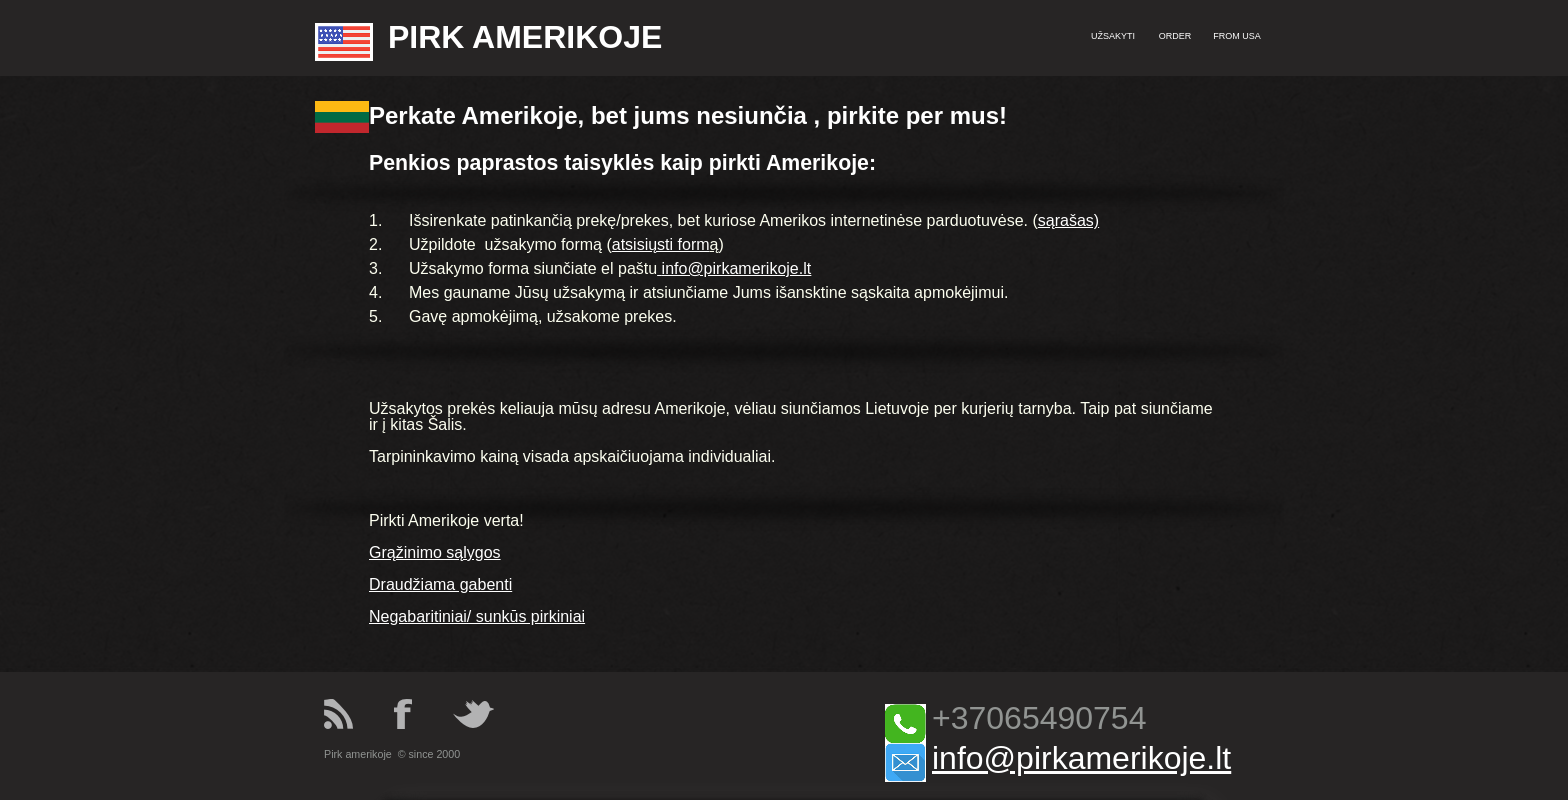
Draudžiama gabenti (440, 584)
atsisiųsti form (661, 244)
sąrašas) (1068, 220)
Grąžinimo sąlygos (435, 552)
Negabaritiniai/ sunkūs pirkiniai (477, 616)
